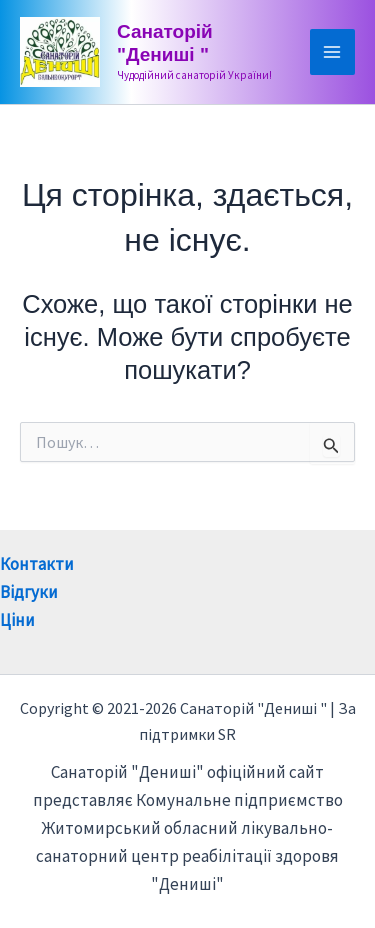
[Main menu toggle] (333, 52)
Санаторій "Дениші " (165, 43)
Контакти (37, 564)
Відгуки (29, 592)
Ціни (17, 620)
